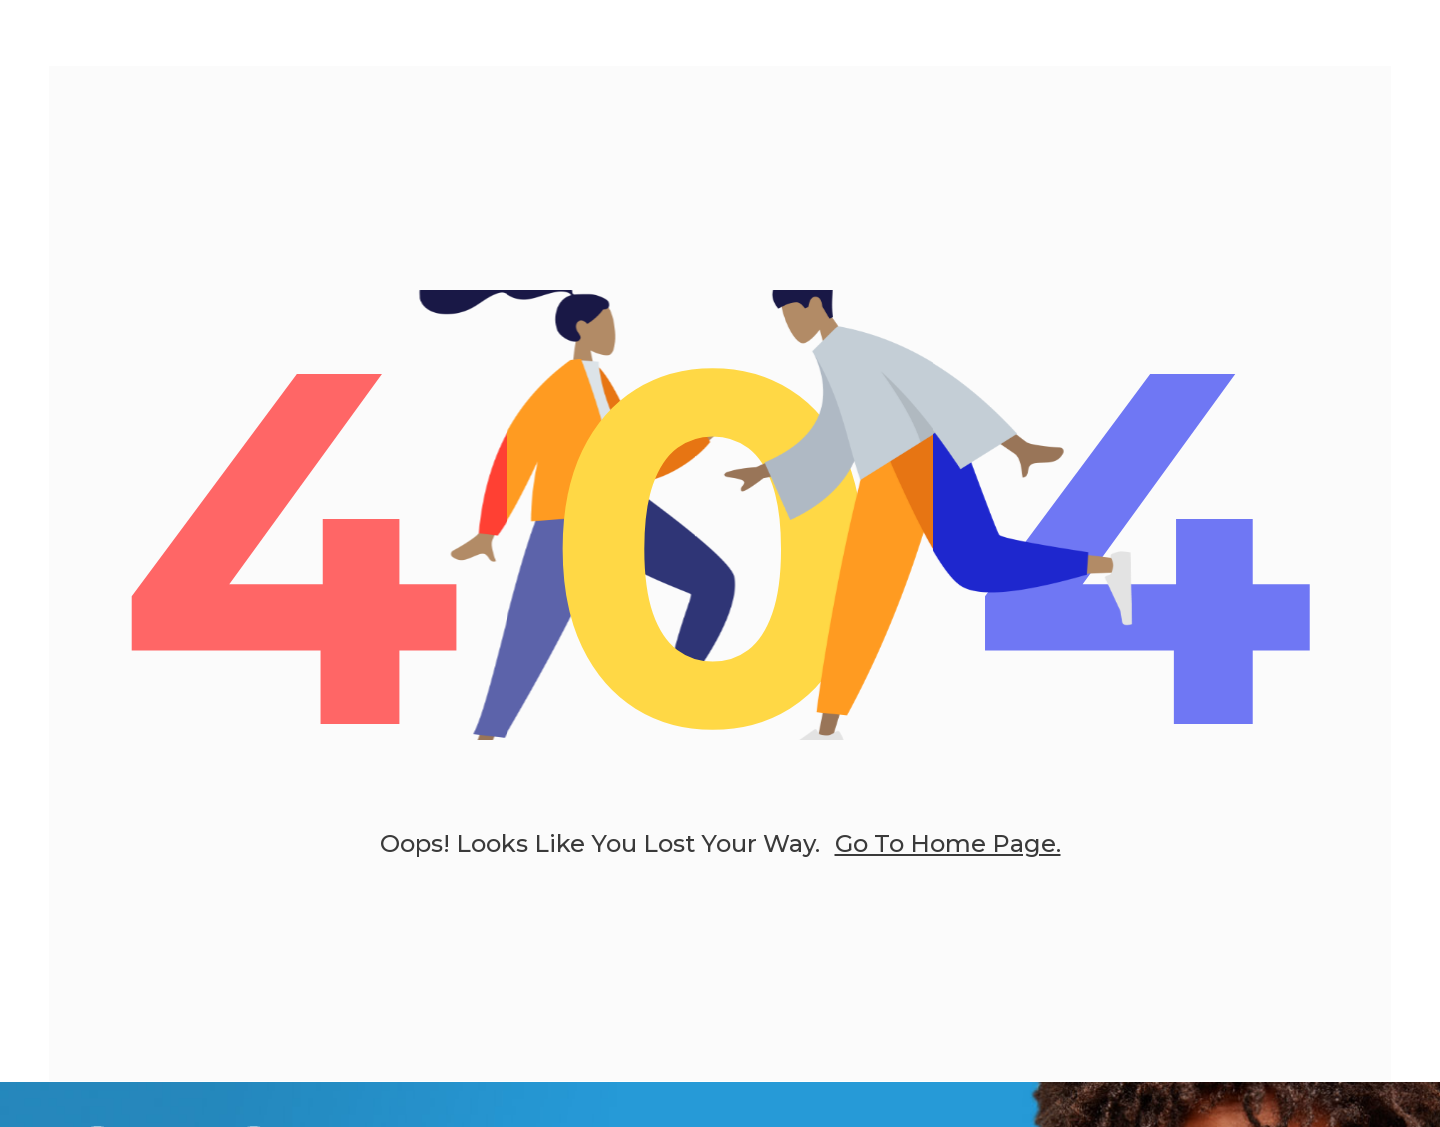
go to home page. (948, 844)
